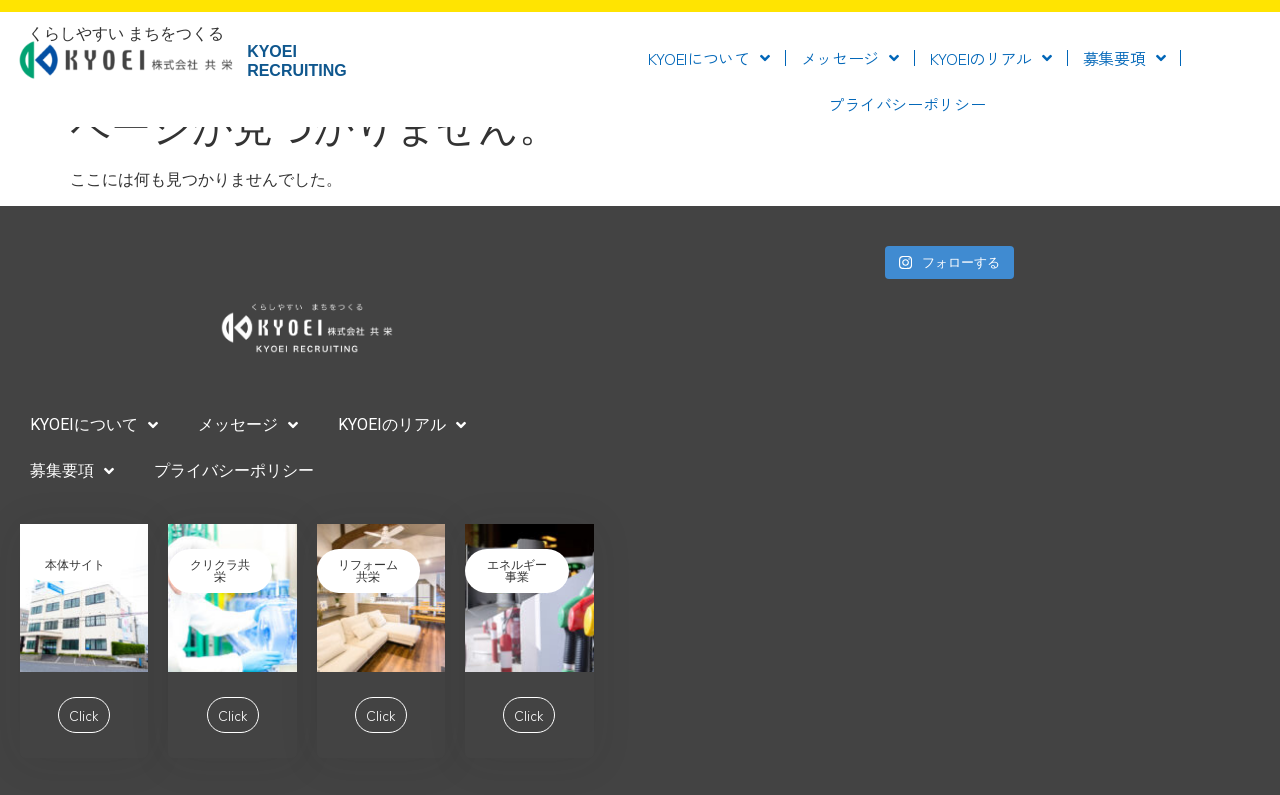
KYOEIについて (709, 58)
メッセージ (850, 58)
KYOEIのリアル (991, 58)
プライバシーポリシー (906, 104)
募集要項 (1124, 58)
